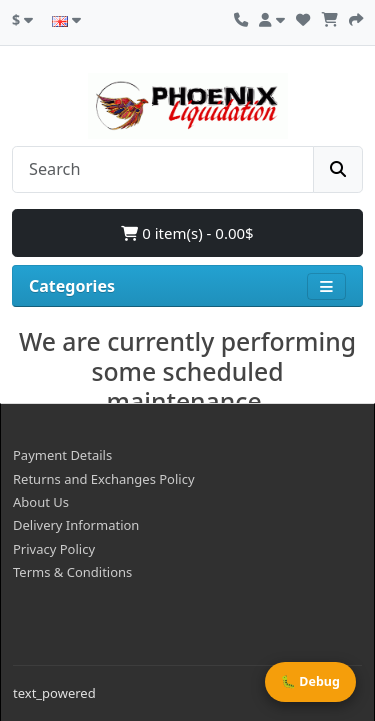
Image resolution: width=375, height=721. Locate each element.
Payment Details (62, 455)
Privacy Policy (54, 549)
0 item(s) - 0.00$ (187, 233)
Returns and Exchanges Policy (104, 479)
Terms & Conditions (72, 572)
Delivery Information (76, 525)
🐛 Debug (310, 681)
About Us (41, 502)
